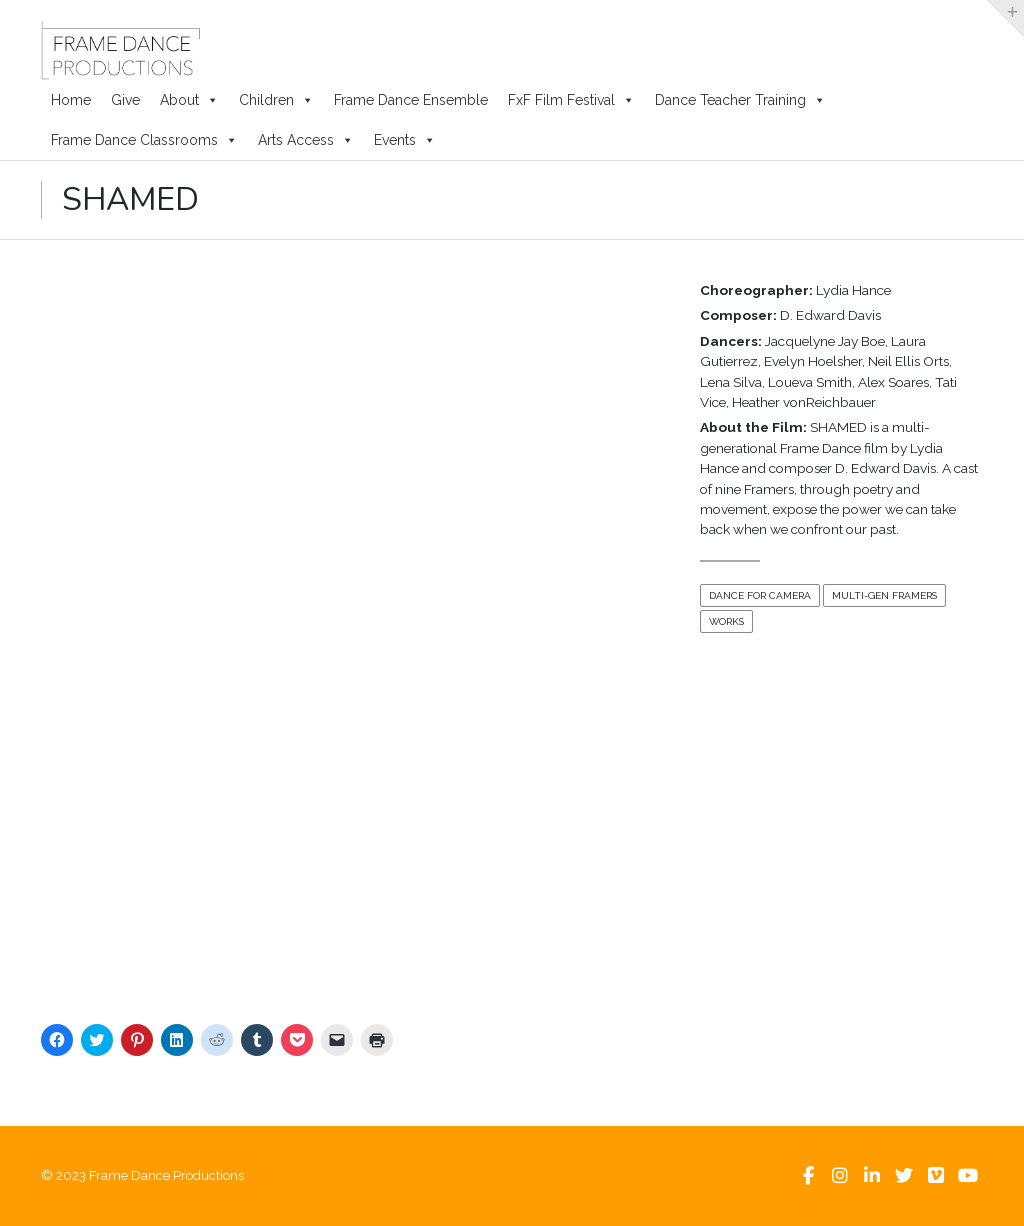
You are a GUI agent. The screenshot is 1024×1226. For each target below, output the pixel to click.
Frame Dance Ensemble (411, 100)
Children (276, 100)
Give (125, 100)
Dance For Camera (760, 595)
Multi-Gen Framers (884, 595)
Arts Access (306, 140)
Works (726, 621)
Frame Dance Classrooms (144, 140)
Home (71, 100)
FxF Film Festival (571, 100)
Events (405, 140)
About (189, 100)
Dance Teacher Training (740, 100)
